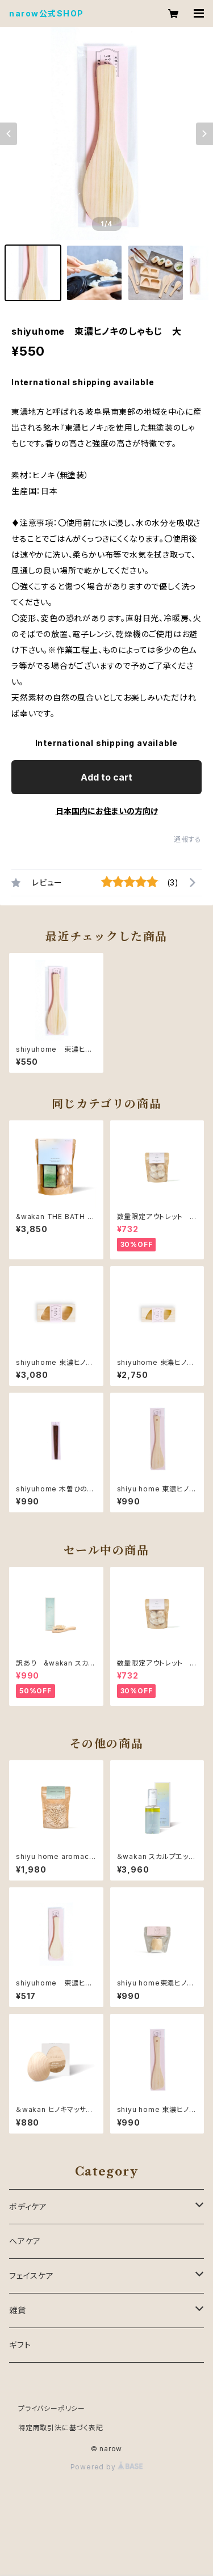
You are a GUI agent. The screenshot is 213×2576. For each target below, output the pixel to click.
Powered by (106, 2467)
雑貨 (17, 2310)
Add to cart (106, 777)
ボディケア (28, 2206)
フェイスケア (31, 2275)
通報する (188, 839)
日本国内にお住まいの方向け (107, 811)
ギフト (20, 2345)
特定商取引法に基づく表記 (60, 2427)
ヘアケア (25, 2241)
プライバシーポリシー (51, 2408)
